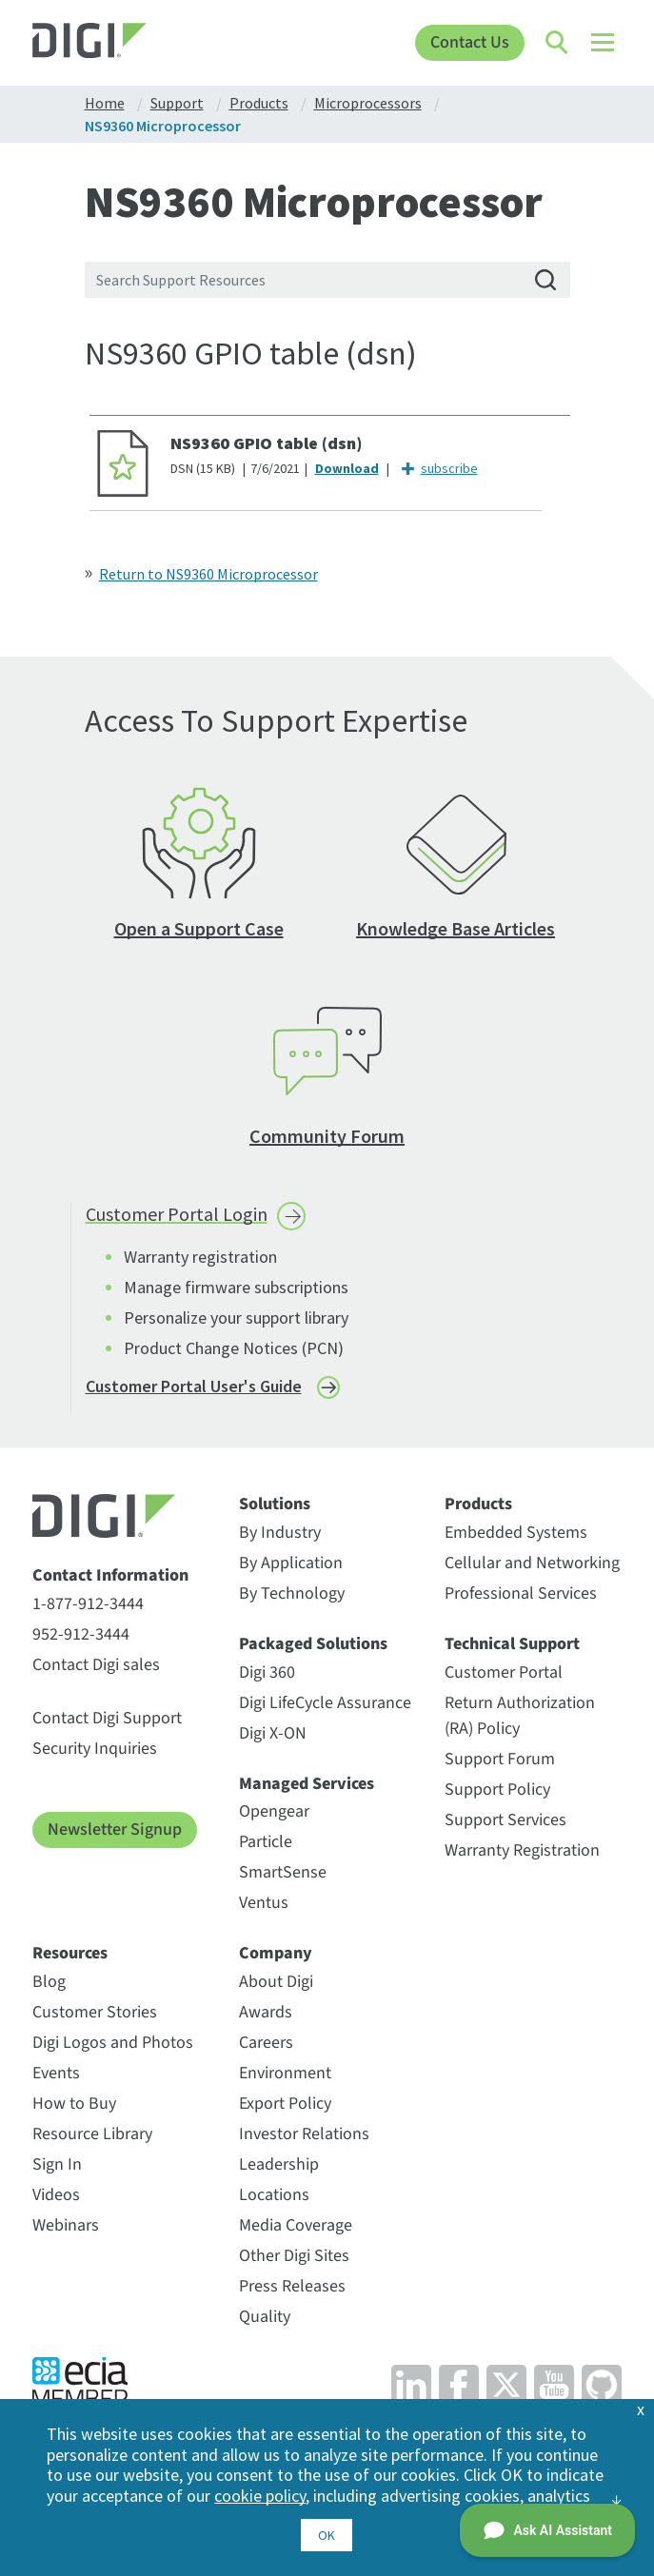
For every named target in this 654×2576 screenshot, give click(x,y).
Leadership (279, 2164)
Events (56, 2073)
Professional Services (521, 1593)
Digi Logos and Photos (112, 2043)
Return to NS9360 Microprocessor (208, 573)
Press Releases (292, 2286)
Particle (265, 1842)
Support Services (505, 1820)
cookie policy (260, 2496)
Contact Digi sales (96, 1665)
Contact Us (469, 42)
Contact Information (110, 1575)
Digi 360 (267, 1672)
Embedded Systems (516, 1532)
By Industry (280, 1532)
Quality (264, 2317)
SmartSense (283, 1872)
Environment (285, 2073)
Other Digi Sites (294, 2256)
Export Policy (285, 2103)
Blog (49, 1982)
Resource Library (92, 2134)
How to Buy (74, 2103)
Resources (70, 1953)
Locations (274, 2195)
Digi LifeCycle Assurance (325, 1703)
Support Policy (497, 1789)
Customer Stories (94, 2012)
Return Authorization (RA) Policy (520, 1715)
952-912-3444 (80, 1634)
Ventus (263, 1903)
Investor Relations (304, 2134)
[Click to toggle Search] (558, 42)
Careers (266, 2043)
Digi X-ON (273, 1733)
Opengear (274, 1811)
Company (275, 1953)
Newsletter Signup (115, 1829)
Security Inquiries (94, 1748)
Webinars (65, 2225)
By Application (291, 1563)
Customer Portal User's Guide (194, 1386)
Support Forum (500, 1759)
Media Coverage (295, 2225)
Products (478, 1504)
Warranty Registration (522, 1850)
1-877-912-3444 (88, 1604)
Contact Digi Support (107, 1718)
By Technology (292, 1593)
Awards (265, 2012)
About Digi (276, 1982)
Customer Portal (504, 1672)
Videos (56, 2195)
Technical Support (512, 1644)
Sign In (57, 2164)
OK (326, 2535)
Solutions (274, 1504)
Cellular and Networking (532, 1563)
